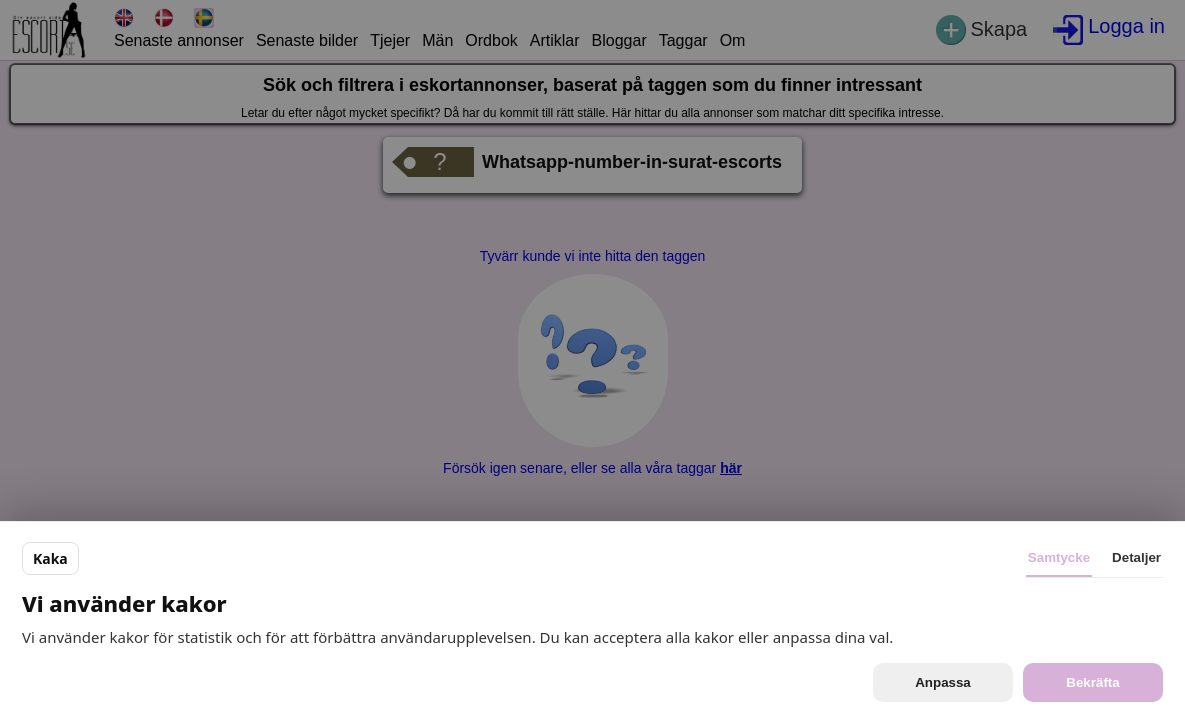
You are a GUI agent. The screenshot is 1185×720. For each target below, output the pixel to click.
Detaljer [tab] (1136, 557)
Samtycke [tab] (1059, 557)
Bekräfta (1092, 682)
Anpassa (943, 682)
